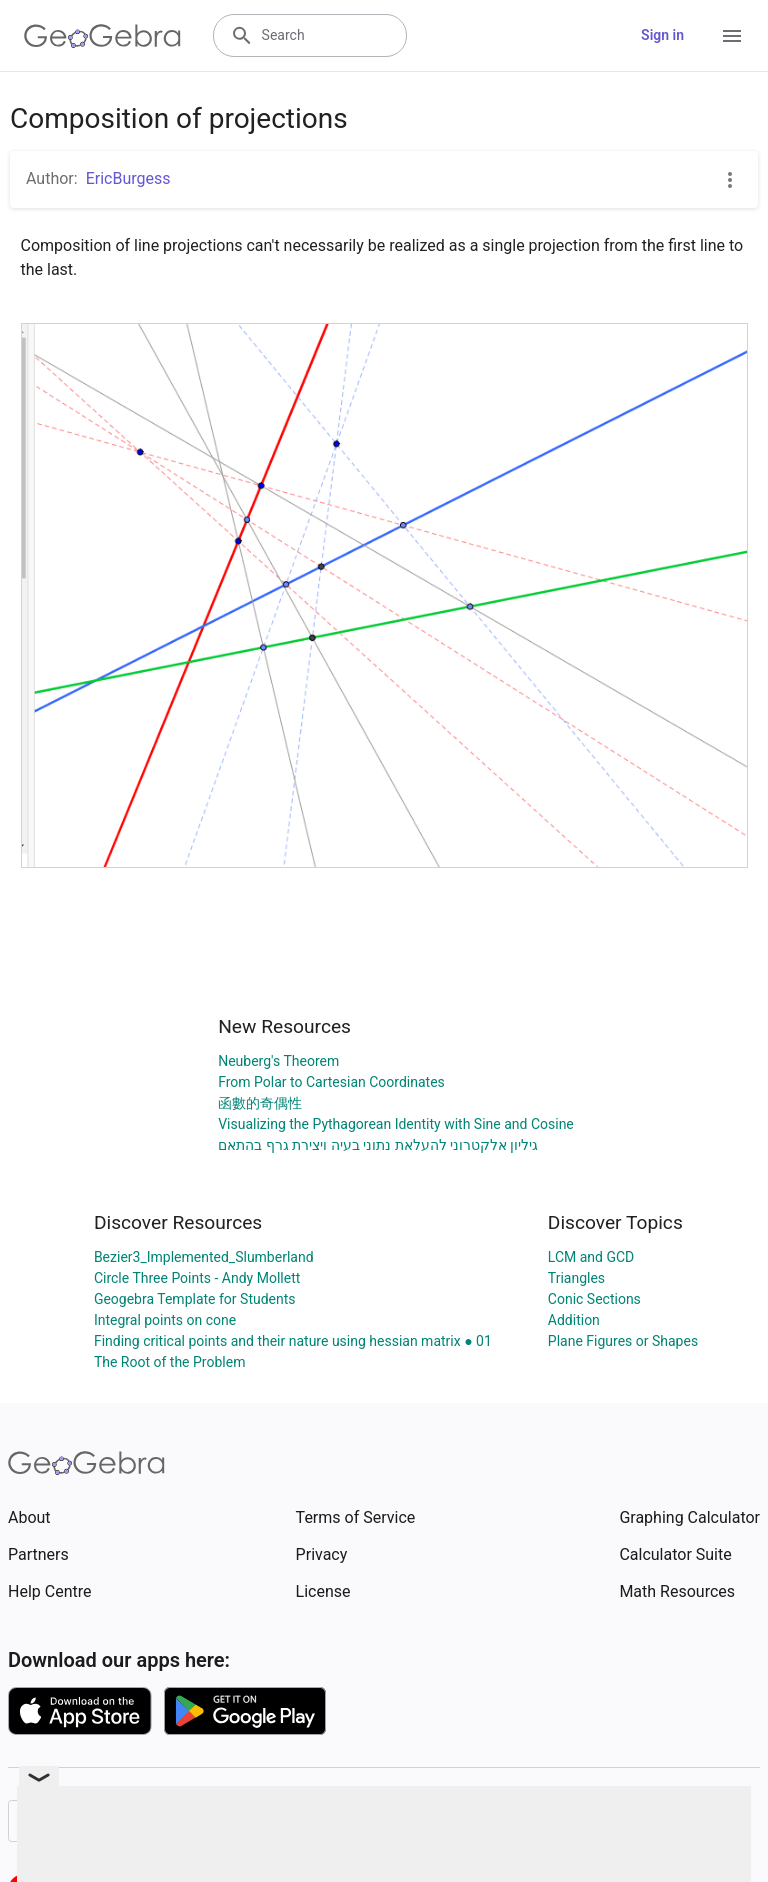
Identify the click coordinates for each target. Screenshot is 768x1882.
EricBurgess (128, 178)
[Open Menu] (732, 36)
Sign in (662, 35)
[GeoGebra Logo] (102, 36)
